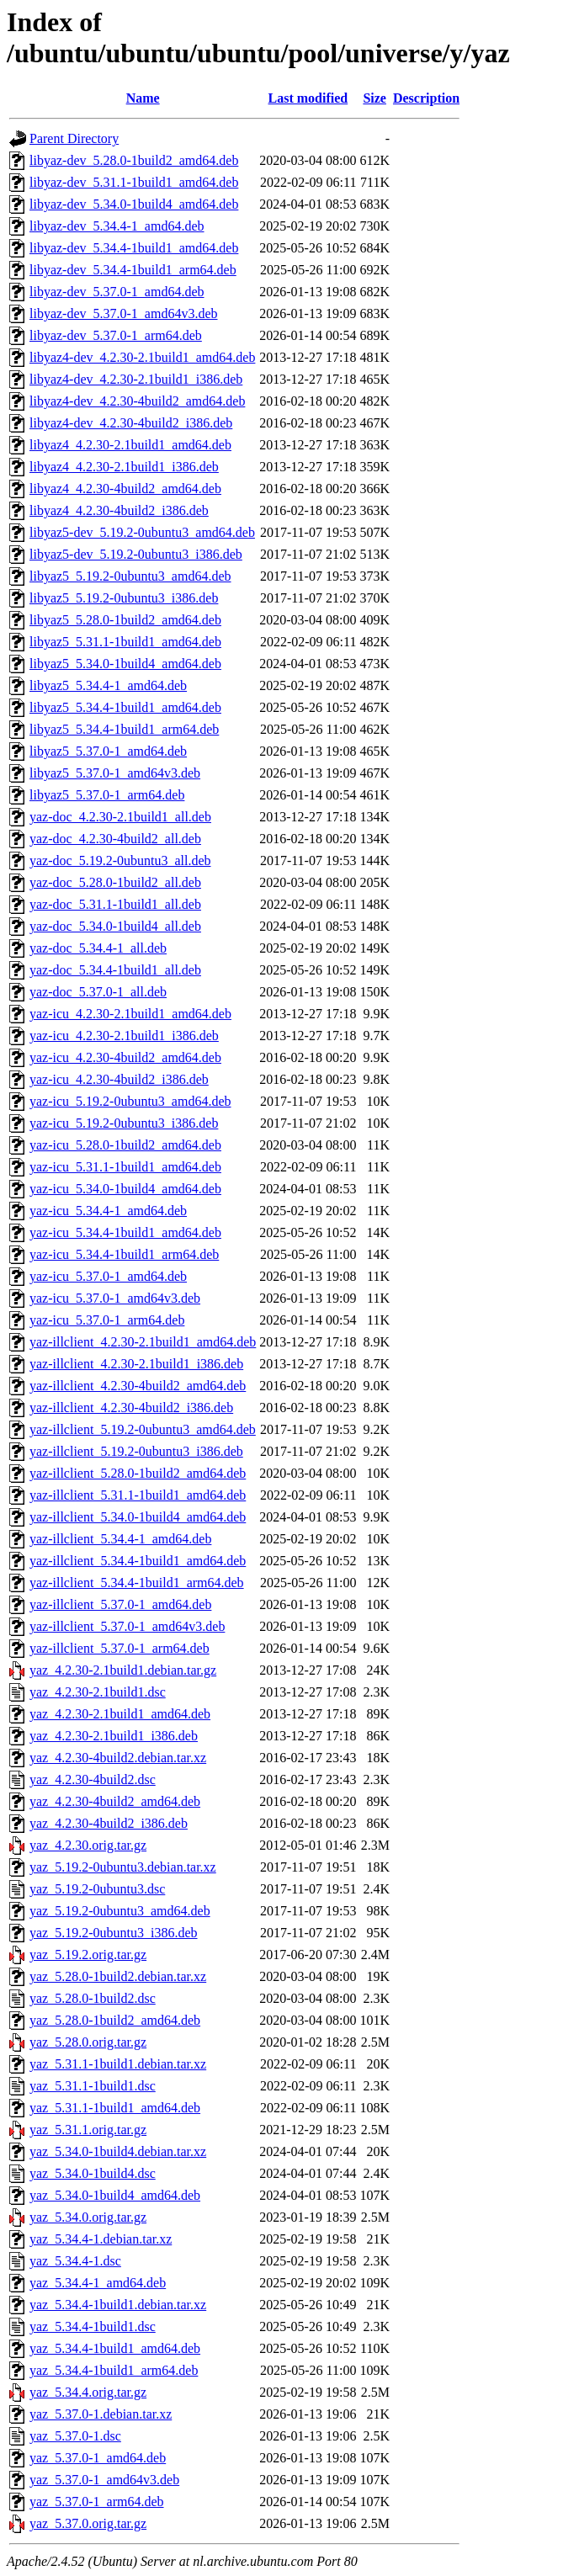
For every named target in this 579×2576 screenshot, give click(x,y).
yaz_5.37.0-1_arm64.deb (96, 2501)
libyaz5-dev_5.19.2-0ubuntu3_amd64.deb (142, 532)
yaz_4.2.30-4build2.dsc (92, 1779)
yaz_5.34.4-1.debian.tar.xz (100, 2239)
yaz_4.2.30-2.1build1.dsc (97, 1692)
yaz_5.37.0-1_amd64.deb (97, 2458)
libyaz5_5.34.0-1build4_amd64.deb (125, 663)
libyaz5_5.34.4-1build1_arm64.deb (124, 729)
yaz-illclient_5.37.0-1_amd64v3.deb (127, 1626)
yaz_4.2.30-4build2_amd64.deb (114, 1801)
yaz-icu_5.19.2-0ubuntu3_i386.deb (123, 1123)
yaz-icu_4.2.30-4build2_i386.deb (119, 1079)
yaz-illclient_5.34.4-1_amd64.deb (120, 1539)
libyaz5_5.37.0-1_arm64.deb (106, 795)
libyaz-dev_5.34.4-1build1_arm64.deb (132, 270)
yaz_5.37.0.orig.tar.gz (87, 2523)
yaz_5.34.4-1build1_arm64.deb (113, 2370)
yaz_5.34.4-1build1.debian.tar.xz (117, 2304)
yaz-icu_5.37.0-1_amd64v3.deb (114, 1298)
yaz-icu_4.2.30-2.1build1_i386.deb (124, 1035)
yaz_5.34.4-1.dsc (75, 2261)
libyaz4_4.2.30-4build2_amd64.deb (125, 488)
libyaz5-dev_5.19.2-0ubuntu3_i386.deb (135, 554)
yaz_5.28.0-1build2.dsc (92, 1998)
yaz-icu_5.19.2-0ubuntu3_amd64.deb (130, 1101)
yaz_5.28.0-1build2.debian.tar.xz (117, 1976)
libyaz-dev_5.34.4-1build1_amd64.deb (133, 248)
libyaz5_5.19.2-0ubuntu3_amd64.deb (130, 576)
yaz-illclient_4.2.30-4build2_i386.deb (131, 1407)
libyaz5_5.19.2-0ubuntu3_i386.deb (123, 598)
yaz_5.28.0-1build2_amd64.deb (114, 2020)
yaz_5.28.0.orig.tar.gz (87, 2042)
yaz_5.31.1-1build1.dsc (92, 2086)
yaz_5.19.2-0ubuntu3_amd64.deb (119, 1911)
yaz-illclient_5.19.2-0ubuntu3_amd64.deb (142, 1429)
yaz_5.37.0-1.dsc (75, 2436)
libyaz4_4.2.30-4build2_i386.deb (119, 510)
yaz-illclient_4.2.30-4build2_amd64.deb (137, 1385)
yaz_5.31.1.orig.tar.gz (87, 2129)
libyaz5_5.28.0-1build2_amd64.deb (125, 620)
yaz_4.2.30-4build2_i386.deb (108, 1823)
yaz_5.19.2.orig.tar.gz (87, 1954)
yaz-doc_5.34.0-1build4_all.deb (115, 926)
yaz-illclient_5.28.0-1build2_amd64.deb (137, 1473)
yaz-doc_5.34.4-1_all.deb (98, 948)
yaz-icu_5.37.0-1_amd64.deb (108, 1276)
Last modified (308, 98)
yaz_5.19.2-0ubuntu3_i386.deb (113, 1932)
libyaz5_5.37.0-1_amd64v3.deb (114, 773)
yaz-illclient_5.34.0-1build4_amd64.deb (137, 1517)
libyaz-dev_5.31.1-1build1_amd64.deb (133, 182)
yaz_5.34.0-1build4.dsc (92, 2173)
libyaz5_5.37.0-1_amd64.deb (108, 751)
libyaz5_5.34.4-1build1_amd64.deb (125, 707)
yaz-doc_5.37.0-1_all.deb (98, 992)
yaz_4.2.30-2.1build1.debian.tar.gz (122, 1670)
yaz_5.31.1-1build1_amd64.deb (114, 2108)
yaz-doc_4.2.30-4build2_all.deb (115, 838)
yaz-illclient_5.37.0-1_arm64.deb (119, 1648)
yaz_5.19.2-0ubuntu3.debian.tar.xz (122, 1867)
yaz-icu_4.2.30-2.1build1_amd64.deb (130, 1013)
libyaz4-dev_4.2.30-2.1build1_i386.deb (135, 379)
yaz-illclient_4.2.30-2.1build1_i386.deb (136, 1364)
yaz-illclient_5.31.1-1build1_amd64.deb (137, 1495)
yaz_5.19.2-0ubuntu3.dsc (97, 1889)
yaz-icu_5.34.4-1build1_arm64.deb (124, 1254)
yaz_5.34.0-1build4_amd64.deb (114, 2195)
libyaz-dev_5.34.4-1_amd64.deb (117, 226)
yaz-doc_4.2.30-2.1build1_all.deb (120, 817)
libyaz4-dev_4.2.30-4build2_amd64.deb (137, 401)
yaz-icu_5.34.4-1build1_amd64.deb (125, 1232)
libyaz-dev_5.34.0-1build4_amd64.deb (133, 204)
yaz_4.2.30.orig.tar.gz (87, 1845)
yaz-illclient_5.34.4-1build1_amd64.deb (137, 1561)
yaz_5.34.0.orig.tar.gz (87, 2217)
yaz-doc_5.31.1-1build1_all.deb (115, 904)
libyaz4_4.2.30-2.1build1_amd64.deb (130, 445)
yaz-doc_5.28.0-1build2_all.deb (115, 882)
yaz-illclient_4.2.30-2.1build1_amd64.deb (142, 1342)
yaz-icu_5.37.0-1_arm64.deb (106, 1320)
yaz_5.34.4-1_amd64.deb (97, 2283)
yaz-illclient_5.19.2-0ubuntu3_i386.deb (136, 1451)
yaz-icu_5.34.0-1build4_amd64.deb (125, 1189)
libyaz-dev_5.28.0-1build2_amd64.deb (133, 160)
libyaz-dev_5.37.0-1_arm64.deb (115, 335)
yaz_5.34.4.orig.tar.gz (87, 2392)
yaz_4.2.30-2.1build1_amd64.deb (119, 1714)
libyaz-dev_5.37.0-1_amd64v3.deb (123, 313)
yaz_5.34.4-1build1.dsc (92, 2326)
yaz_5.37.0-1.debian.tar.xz (100, 2414)
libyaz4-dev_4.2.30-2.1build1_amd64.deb (142, 357)
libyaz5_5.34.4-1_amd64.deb (108, 685)
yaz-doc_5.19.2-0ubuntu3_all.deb (120, 860)
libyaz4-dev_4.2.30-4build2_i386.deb (130, 423)
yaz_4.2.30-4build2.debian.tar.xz (117, 1757)
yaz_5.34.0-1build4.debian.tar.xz (117, 2151)
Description (426, 98)
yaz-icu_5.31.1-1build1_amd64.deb (125, 1167)
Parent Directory (74, 138)
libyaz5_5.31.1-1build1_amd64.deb (125, 642)
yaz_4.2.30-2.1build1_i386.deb (113, 1736)
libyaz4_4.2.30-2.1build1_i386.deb (124, 466)
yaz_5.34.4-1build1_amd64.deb (114, 2348)
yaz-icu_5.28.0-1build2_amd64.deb (125, 1145)
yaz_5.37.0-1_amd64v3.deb (104, 2479)
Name (143, 98)
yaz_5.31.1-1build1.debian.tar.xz (117, 2064)
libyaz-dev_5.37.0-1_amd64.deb (117, 291)
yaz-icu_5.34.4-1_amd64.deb (108, 1210)
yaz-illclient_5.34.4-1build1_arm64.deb (136, 1582)
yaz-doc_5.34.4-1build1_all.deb (115, 970)
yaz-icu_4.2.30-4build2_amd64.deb (125, 1057)
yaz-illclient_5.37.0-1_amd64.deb (120, 1604)
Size (374, 98)
